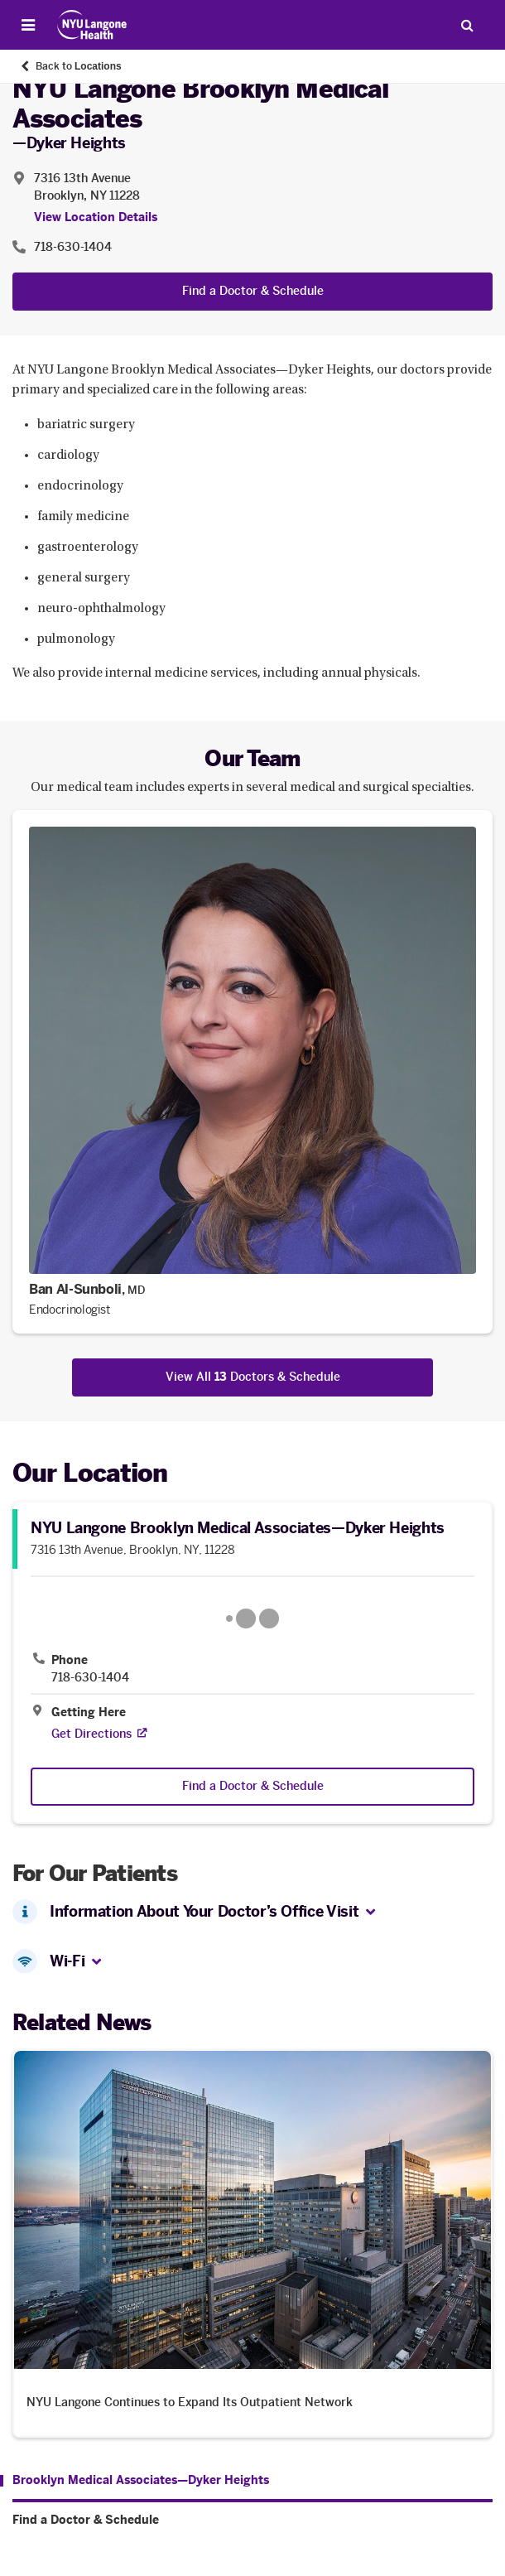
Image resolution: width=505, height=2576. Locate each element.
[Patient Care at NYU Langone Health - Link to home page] (92, 25)
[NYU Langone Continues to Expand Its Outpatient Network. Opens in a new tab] (252, 2243)
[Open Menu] (28, 25)
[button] (370, 1913)
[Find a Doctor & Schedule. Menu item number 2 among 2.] (252, 2520)
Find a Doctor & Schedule (253, 291)
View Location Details (95, 217)
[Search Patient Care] (467, 25)
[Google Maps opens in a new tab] (252, 1618)
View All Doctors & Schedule (253, 1377)
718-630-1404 (90, 1678)
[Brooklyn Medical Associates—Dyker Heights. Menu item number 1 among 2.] (134, 2481)
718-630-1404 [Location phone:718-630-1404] (73, 247)
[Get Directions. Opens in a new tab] (91, 1734)
